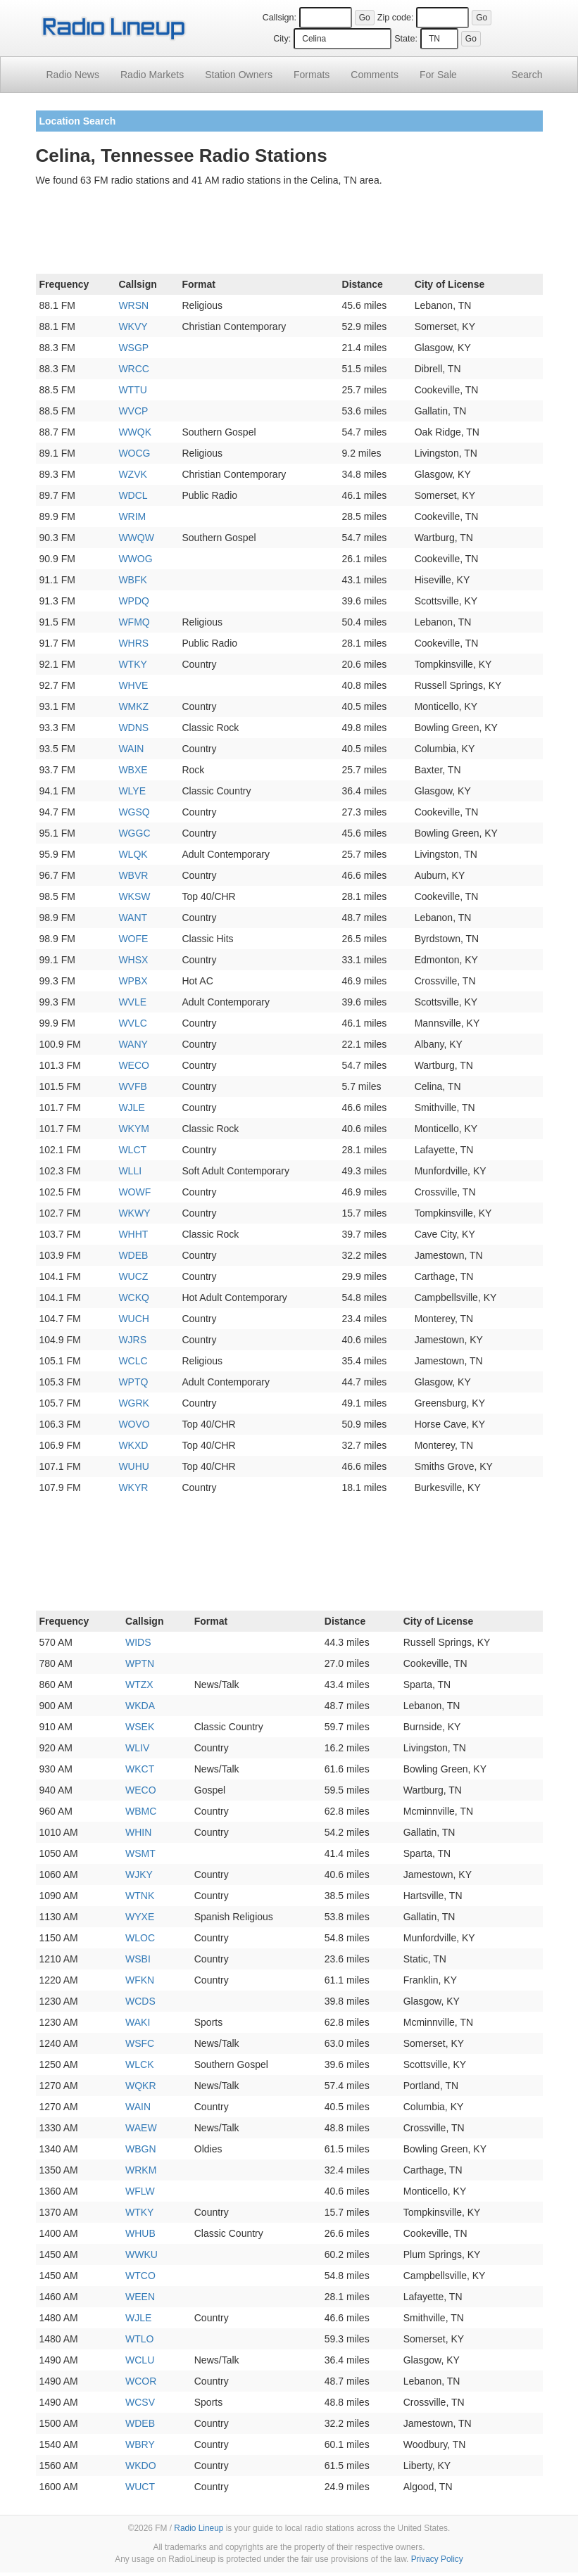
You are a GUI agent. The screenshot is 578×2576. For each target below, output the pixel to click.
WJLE (131, 1107)
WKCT (139, 1769)
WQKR (140, 2085)
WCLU (139, 2360)
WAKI (137, 2022)
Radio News (72, 74)
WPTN (139, 1663)
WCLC (132, 1360)
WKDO (140, 2465)
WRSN (133, 305)
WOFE (133, 938)
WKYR (133, 1487)
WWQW (136, 537)
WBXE (132, 769)
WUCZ (133, 1276)
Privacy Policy (437, 2559)
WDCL (132, 495)
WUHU (133, 1466)
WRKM (140, 2170)
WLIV (137, 1747)
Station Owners (238, 74)
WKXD (133, 1445)
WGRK (133, 1403)
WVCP (133, 411)
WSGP (133, 347)
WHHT (133, 1234)
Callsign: (279, 18)
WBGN (140, 2149)
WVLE (132, 1002)
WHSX (133, 959)
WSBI (138, 1959)
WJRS (132, 1339)
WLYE (132, 791)
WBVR (133, 875)
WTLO (139, 2339)
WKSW (134, 896)
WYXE (139, 1916)
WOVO (133, 1424)
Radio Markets (152, 74)
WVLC (132, 1023)
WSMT (140, 1853)
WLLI (130, 1170)
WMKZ (133, 706)
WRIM (132, 516)
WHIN (138, 1832)
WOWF (134, 1192)
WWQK (134, 432)
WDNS (133, 727)
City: (282, 39)
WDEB (133, 1255)
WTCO (140, 2275)
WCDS (140, 2001)
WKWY (134, 1213)
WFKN (139, 1980)
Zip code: (395, 18)
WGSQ (133, 812)
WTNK (139, 1895)
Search (526, 74)
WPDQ (133, 601)
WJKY (139, 1874)
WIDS (138, 1642)
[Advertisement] (289, 233)
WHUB (140, 2233)
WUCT (140, 2486)
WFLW (140, 2191)
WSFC (139, 2043)
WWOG (135, 558)
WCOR (140, 2381)
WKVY (132, 326)
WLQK (132, 854)
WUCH (133, 1318)
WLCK (139, 2064)
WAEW (141, 2127)
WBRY (140, 2444)
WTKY (132, 664)
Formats (311, 74)
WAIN (131, 748)
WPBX (132, 980)
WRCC (133, 368)
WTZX (139, 1684)
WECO (133, 1065)
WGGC (134, 833)
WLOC (140, 1937)
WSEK (139, 1726)
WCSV (140, 2402)
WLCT (132, 1149)
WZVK (132, 474)
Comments (374, 74)
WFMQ (133, 622)
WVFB (132, 1086)
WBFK (132, 579)
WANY (132, 1044)
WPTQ (133, 1382)
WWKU (141, 2254)
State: (405, 39)
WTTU (132, 389)
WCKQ (133, 1297)
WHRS (133, 643)
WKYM (133, 1128)
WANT (132, 917)
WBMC (140, 1811)
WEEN (140, 2296)
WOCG (134, 453)
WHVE (133, 685)
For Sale (438, 74)
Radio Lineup (198, 2528)
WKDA (140, 1705)
